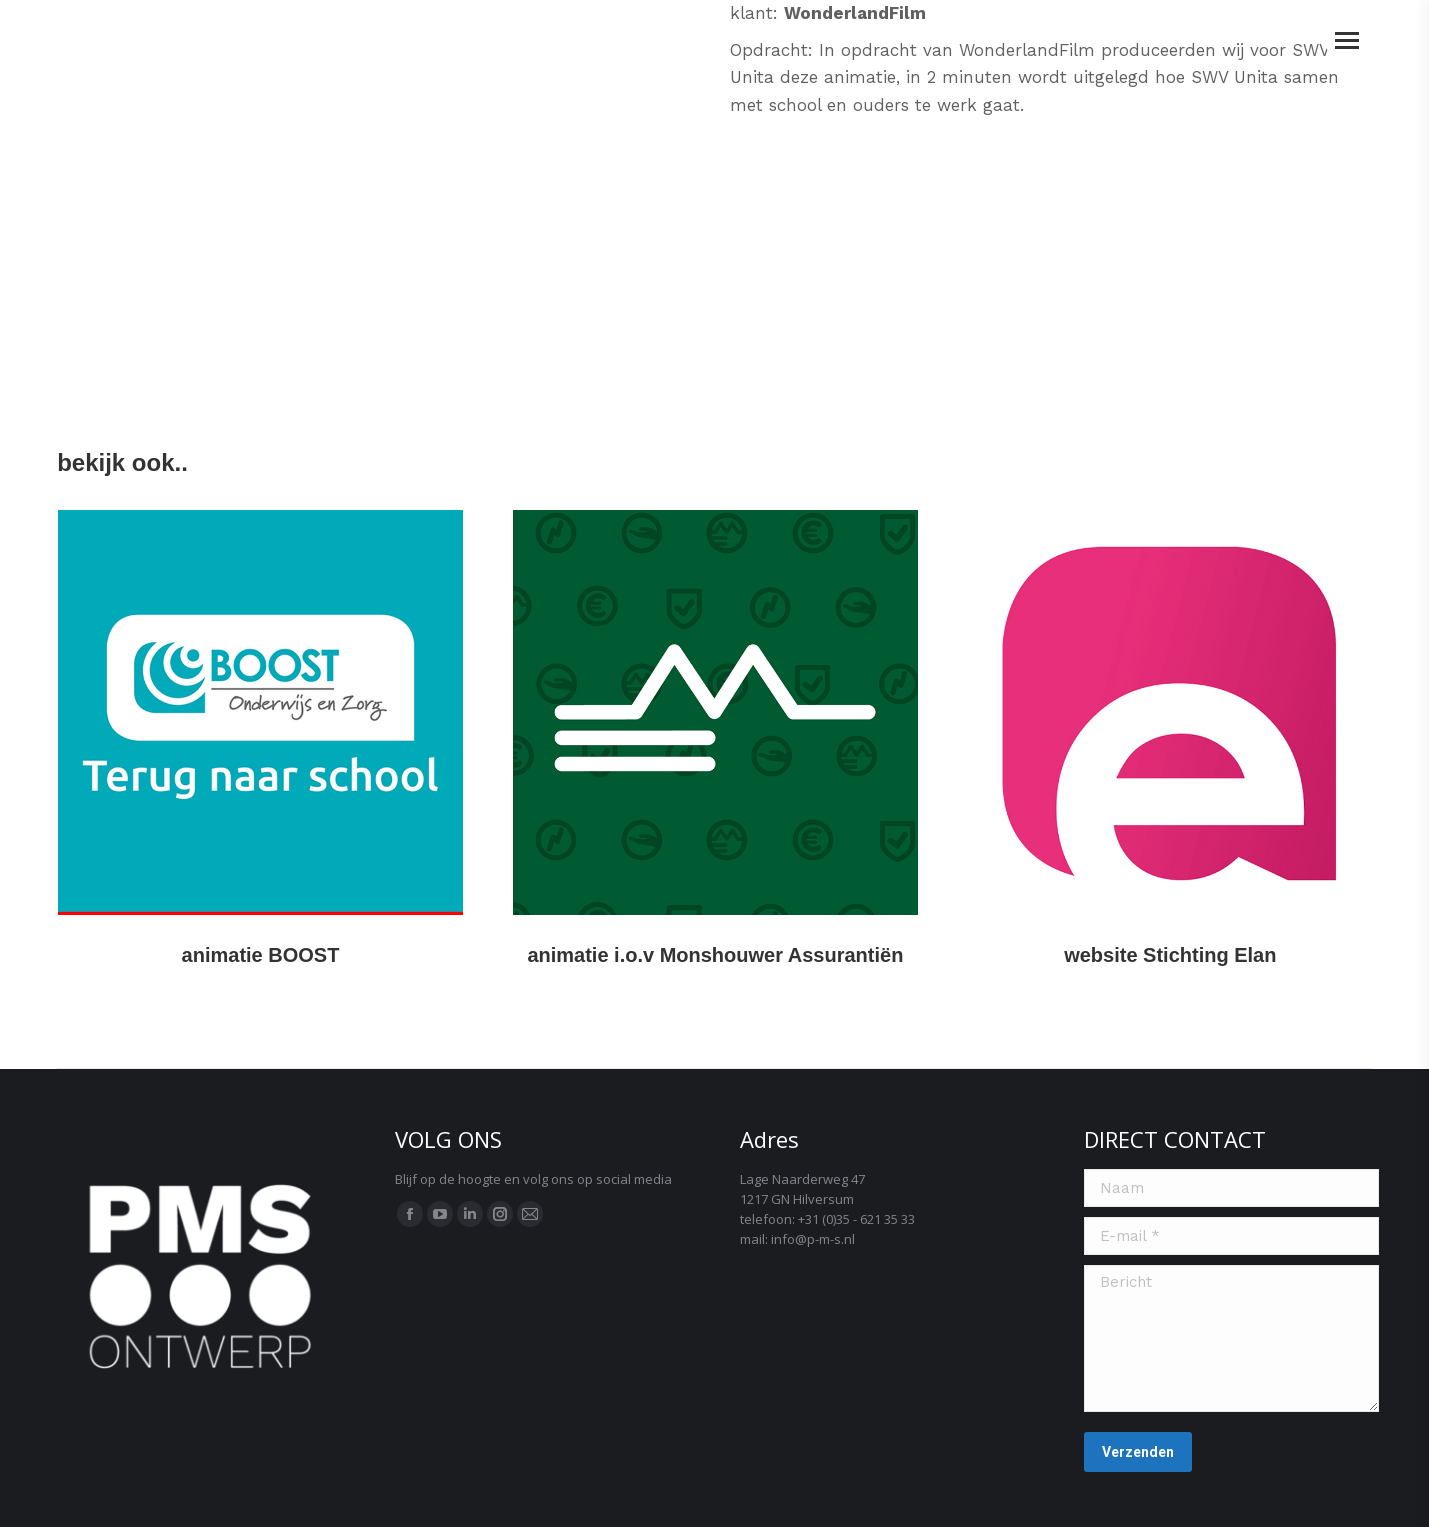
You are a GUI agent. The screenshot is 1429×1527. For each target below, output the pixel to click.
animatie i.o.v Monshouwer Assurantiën (715, 955)
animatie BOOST (261, 955)
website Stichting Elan (1170, 955)
